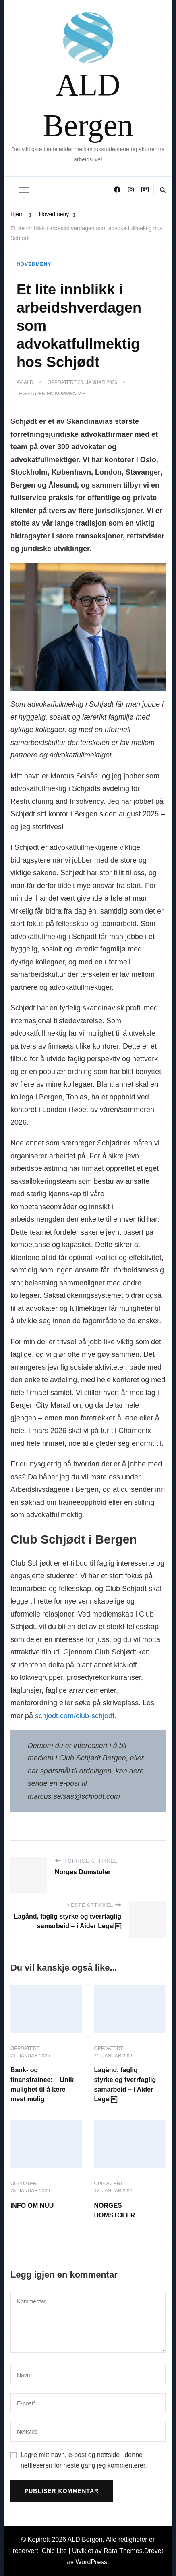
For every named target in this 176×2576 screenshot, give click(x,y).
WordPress (92, 2562)
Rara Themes (123, 2550)
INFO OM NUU (32, 2205)
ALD (28, 382)
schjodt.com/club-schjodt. (75, 1716)
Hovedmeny (34, 264)
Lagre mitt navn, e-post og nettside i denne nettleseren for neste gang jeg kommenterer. (84, 2460)
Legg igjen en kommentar (51, 394)
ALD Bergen (88, 103)
